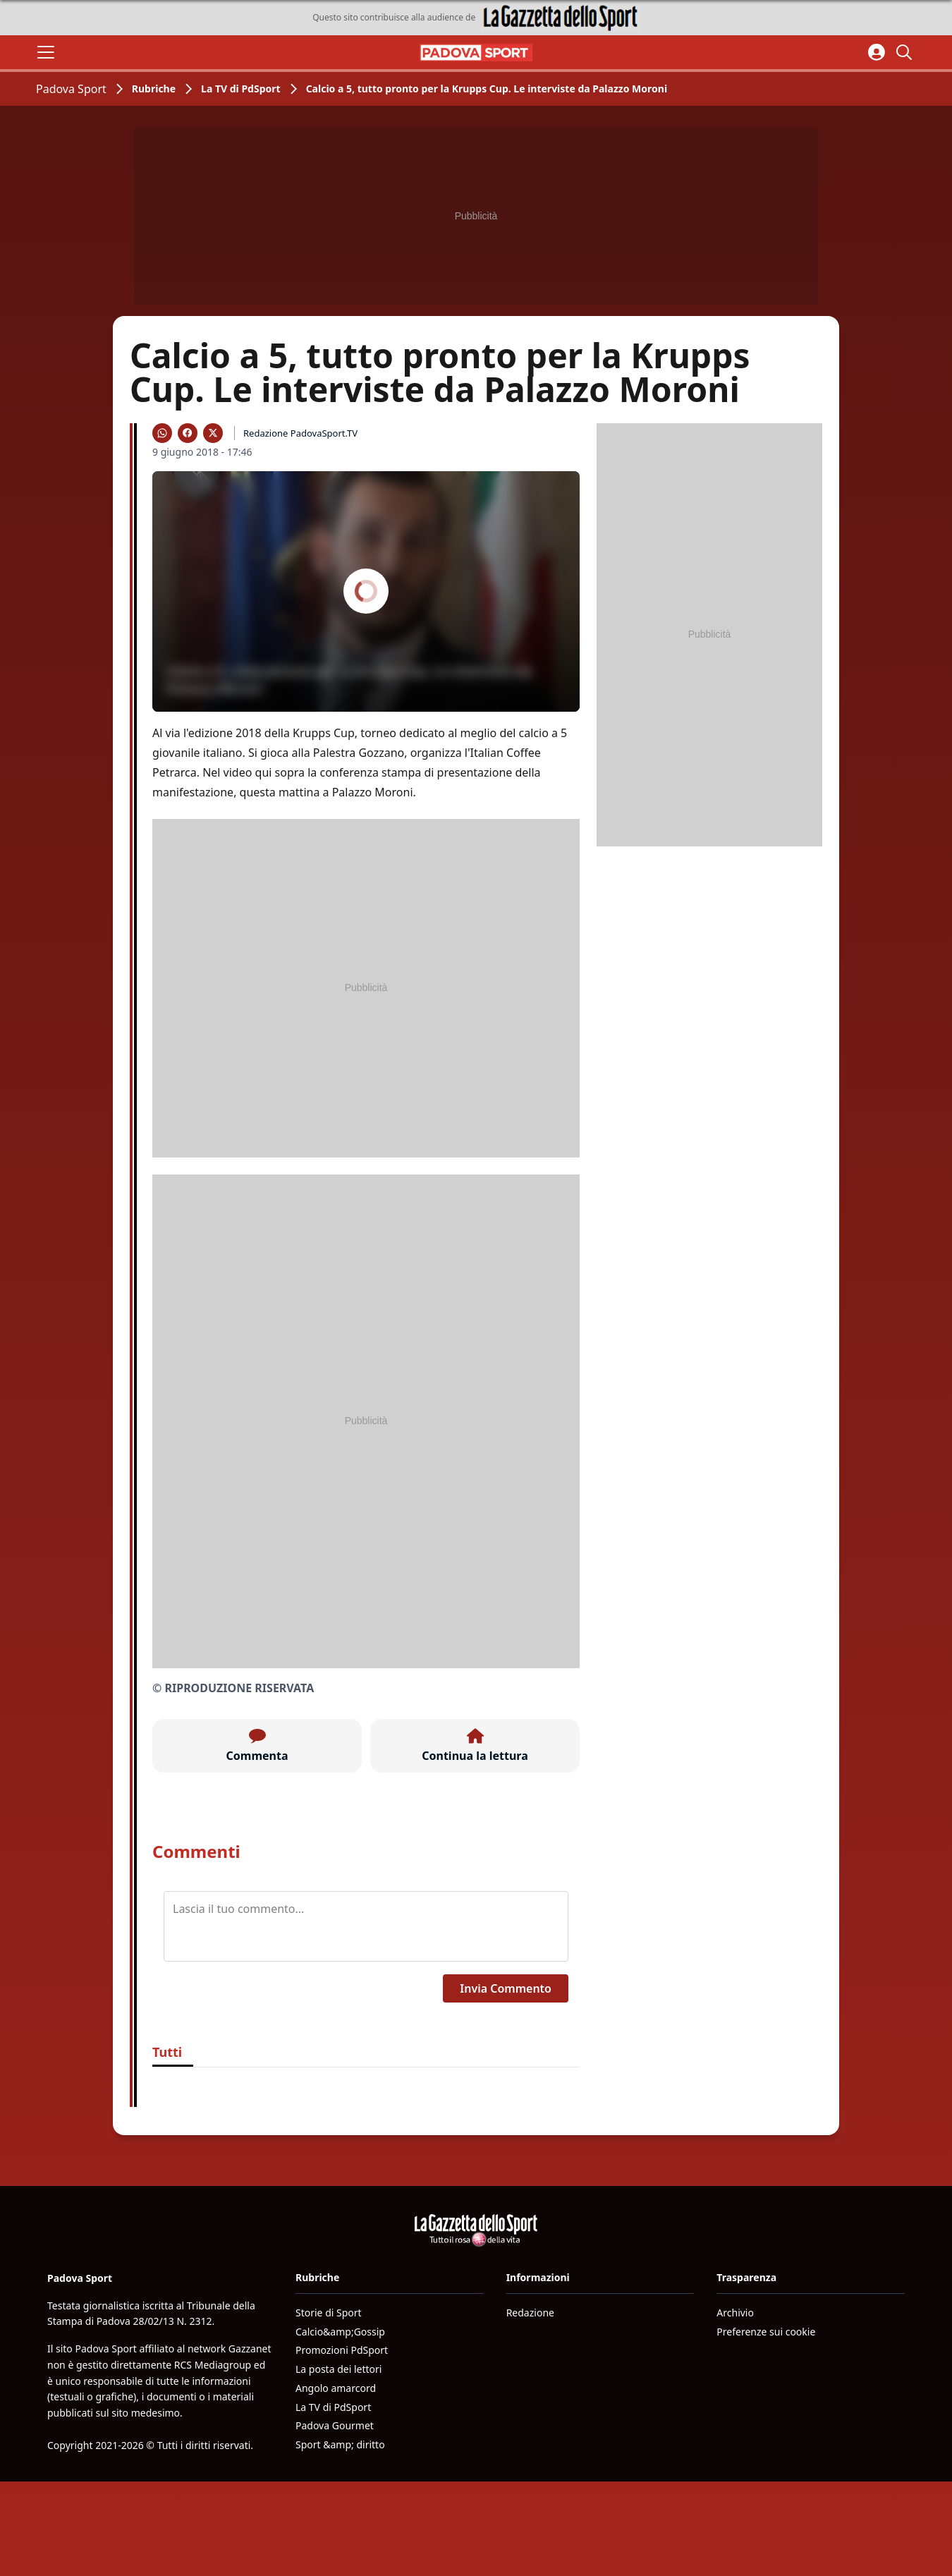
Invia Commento (505, 1988)
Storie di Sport (328, 2312)
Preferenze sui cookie (765, 2331)
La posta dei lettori (338, 2369)
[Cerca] (906, 52)
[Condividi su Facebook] (187, 433)
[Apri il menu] (46, 52)
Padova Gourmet (334, 2425)
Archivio (735, 2312)
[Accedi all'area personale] (876, 52)
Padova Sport (71, 89)
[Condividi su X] (213, 433)
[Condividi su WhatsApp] (162, 433)
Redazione (530, 2312)
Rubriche (154, 88)
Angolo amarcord (335, 2388)
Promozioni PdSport (341, 2350)
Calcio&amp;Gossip (340, 2331)
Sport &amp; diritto (340, 2444)
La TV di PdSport (241, 88)
